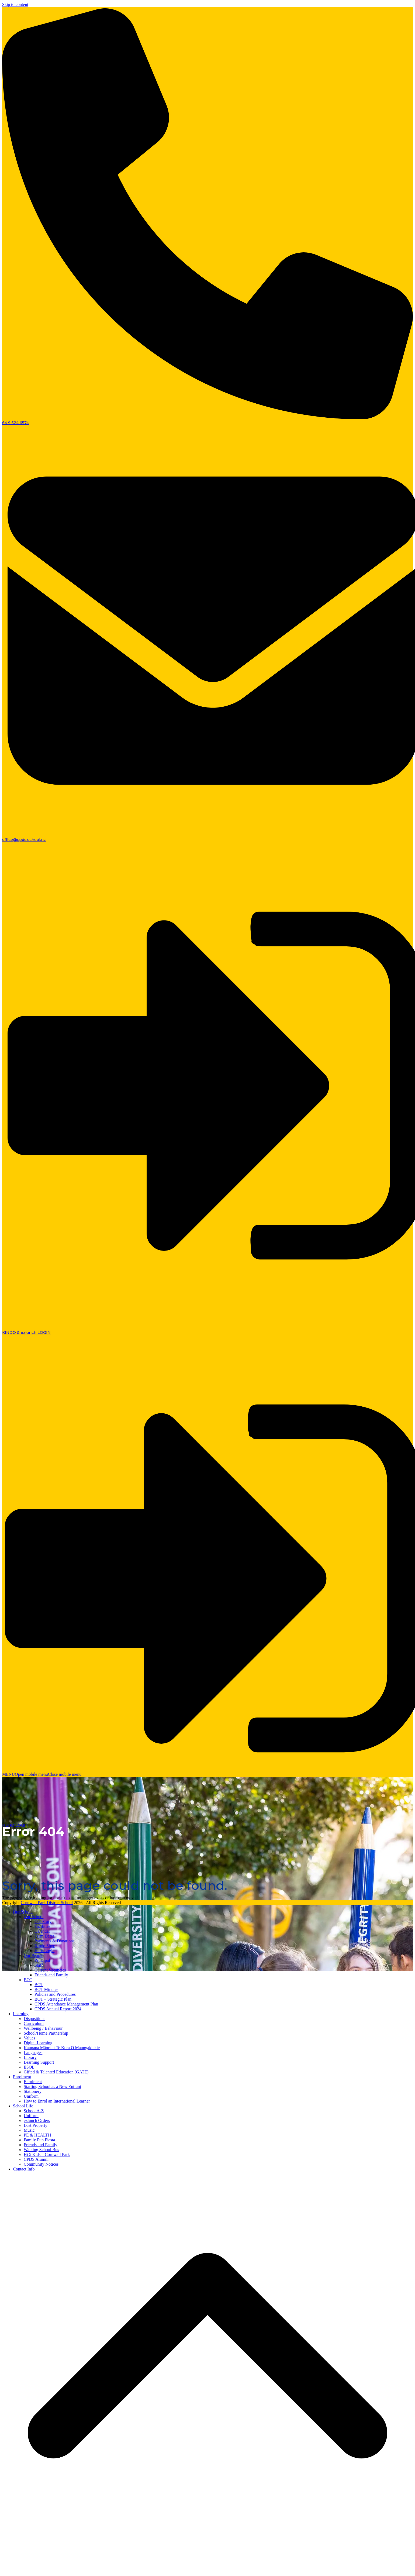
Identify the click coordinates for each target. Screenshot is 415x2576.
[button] (41, 1774)
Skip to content (15, 4)
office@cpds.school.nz (24, 839)
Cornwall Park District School (47, 1902)
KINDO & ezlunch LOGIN (26, 1332)
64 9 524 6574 (15, 422)
